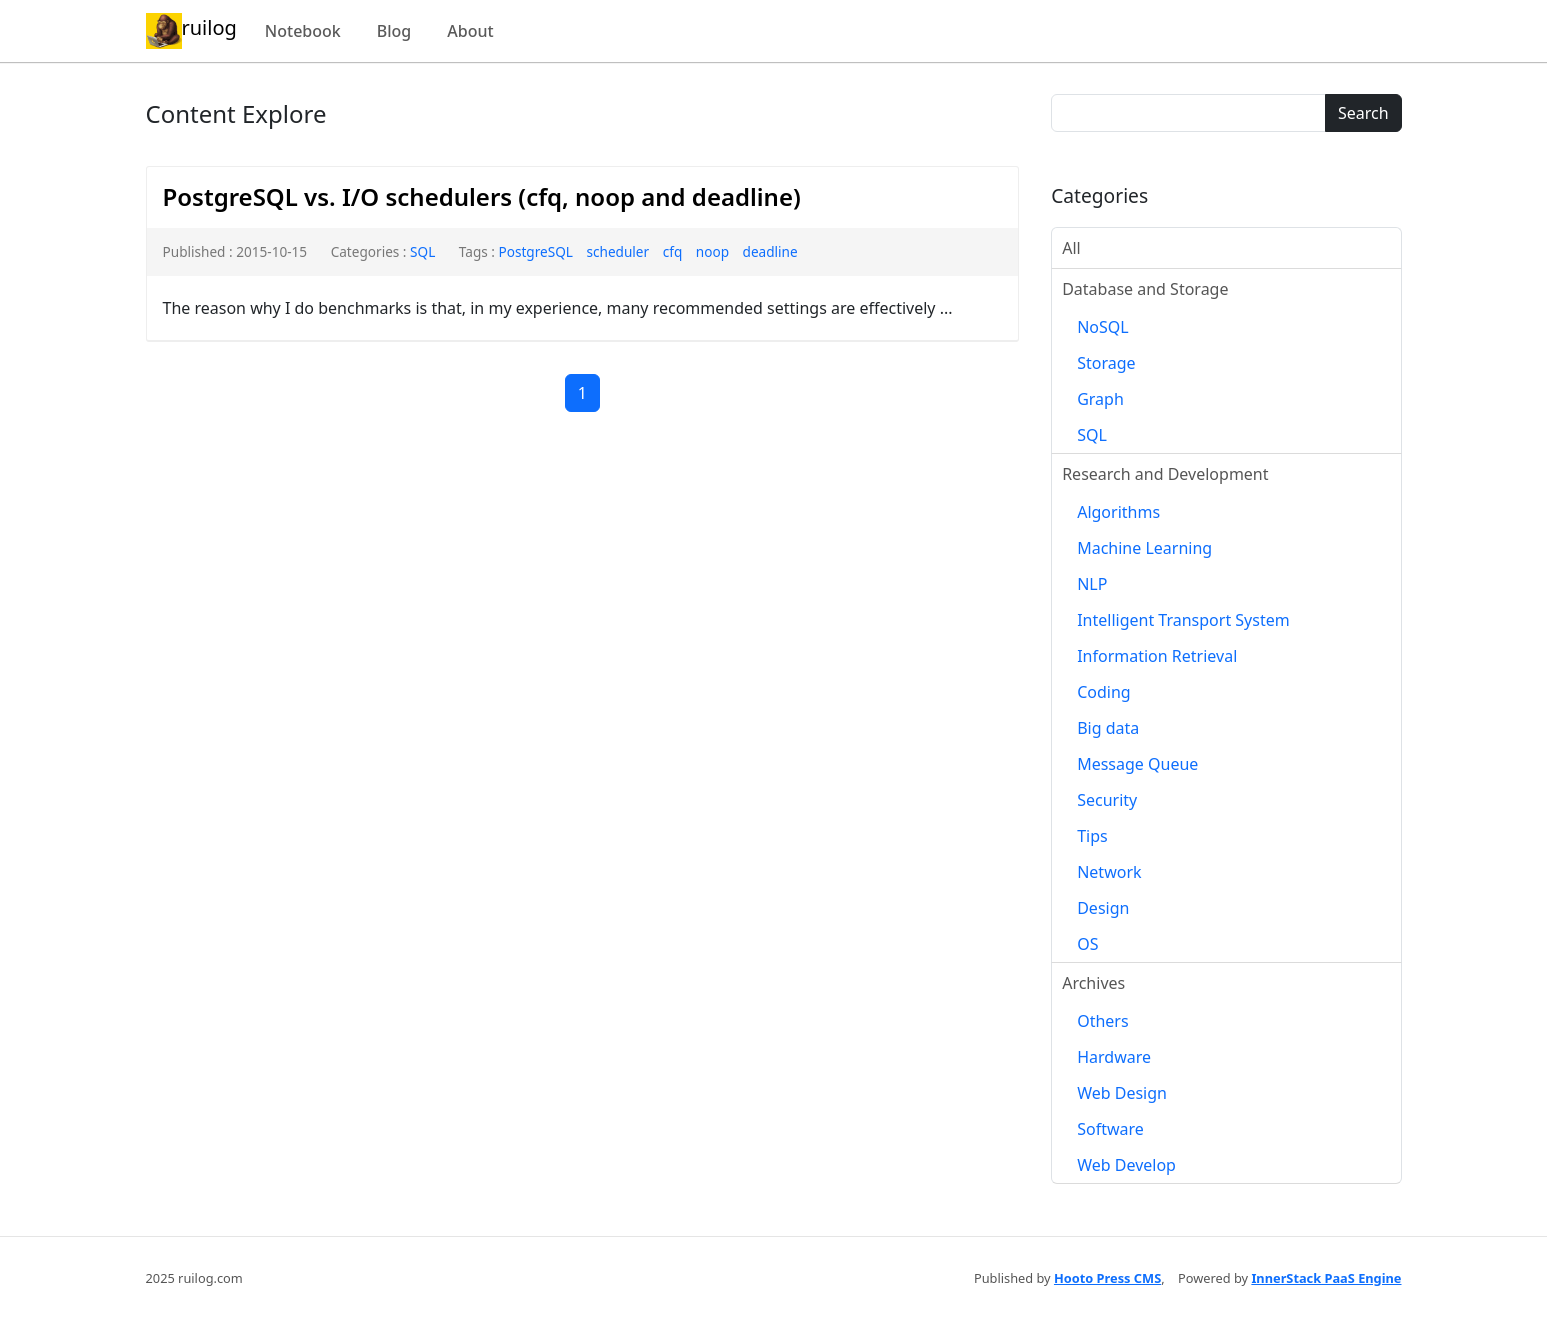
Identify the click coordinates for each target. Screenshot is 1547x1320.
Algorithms (1118, 512)
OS (1087, 944)
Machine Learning (1144, 548)
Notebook (303, 31)
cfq (673, 251)
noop (712, 251)
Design (1103, 908)
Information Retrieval (1157, 656)
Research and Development (1165, 474)
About (470, 31)
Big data (1108, 728)
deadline (770, 251)
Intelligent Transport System (1183, 620)
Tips (1092, 836)
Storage (1106, 363)
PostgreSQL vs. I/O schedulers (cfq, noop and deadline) (482, 196)
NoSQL (1103, 327)
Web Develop (1126, 1165)
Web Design (1122, 1093)
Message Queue (1137, 764)
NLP (1092, 584)
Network (1109, 872)
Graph (1100, 399)
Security (1107, 800)
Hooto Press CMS (1107, 1278)
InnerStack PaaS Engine (1326, 1278)
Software (1110, 1129)
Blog (394, 31)
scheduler (617, 251)
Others (1102, 1021)
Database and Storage (1145, 289)
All (1071, 248)
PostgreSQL (535, 251)
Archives (1093, 983)
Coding (1104, 692)
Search (1363, 113)
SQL (422, 251)
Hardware (1114, 1057)
